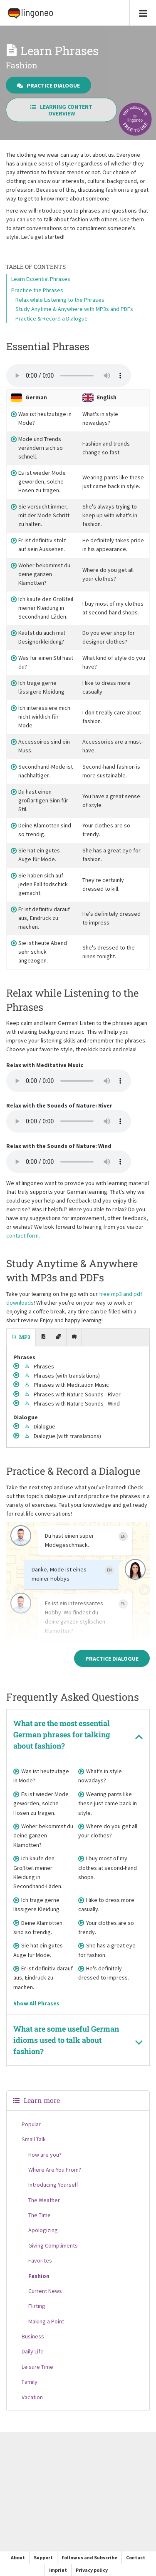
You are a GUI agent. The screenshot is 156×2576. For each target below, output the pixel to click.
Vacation (32, 2397)
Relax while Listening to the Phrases (59, 299)
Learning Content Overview (61, 110)
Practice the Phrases (37, 290)
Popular (31, 2124)
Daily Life (33, 2351)
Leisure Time (37, 2367)
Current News (45, 2291)
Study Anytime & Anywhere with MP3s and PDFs (74, 309)
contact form (22, 1235)
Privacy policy (92, 2570)
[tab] (21, 1337)
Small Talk (34, 2139)
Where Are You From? (54, 2169)
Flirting (36, 2306)
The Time (39, 2215)
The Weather (44, 2200)
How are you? (45, 2154)
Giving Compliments (53, 2245)
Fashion (39, 2276)
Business (33, 2336)
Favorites (40, 2260)
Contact (135, 2557)
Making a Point (46, 2321)
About (18, 2557)
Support (43, 2557)
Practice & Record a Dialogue (51, 318)
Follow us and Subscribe (89, 2557)
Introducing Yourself (53, 2184)
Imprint (58, 2570)
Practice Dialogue (48, 85)
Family (29, 2382)
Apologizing (43, 2230)
